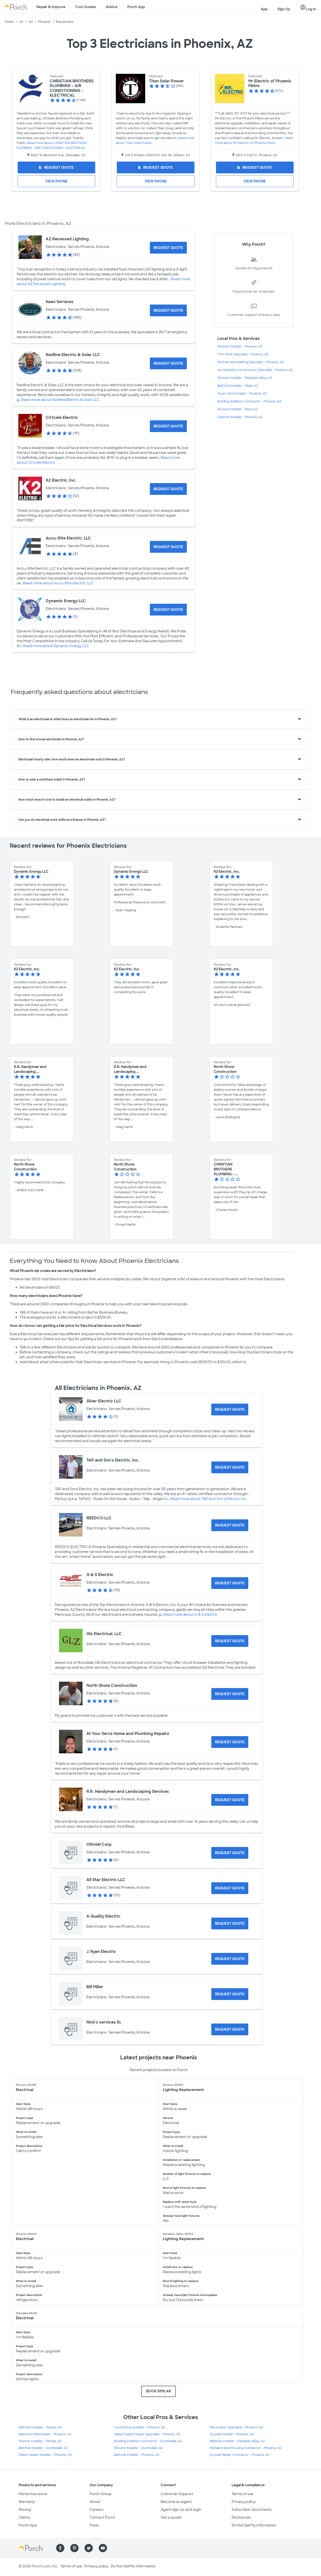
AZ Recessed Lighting (67, 239)
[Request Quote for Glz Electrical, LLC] (229, 1641)
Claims (24, 2517)
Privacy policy (244, 2501)
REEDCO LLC (99, 1518)
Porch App (136, 7)
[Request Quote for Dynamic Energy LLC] (168, 609)
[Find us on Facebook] (60, 2548)
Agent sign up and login (181, 2509)
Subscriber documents (252, 2509)
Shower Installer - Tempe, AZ (40, 2441)
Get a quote (171, 2517)
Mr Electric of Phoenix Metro (269, 83)
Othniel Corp (99, 1844)
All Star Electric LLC (105, 1879)
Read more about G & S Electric (190, 1614)
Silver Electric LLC (103, 1401)
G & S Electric (99, 1574)
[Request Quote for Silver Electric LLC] (229, 1409)
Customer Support (177, 2494)
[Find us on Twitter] (88, 2548)
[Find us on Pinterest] (74, 2548)
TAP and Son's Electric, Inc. (112, 1460)
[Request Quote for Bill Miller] (229, 1994)
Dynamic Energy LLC (66, 600)
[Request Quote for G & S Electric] (229, 1583)
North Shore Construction (111, 1685)
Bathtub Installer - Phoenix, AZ (136, 2455)
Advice (112, 7)
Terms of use (242, 2494)
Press (94, 2525)
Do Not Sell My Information (254, 2525)
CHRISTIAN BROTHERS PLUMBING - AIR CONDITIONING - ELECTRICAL (72, 88)
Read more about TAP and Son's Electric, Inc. (208, 1499)
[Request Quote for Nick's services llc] (229, 2029)
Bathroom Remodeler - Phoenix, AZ (45, 2434)
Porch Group (101, 2494)
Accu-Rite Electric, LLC (68, 538)
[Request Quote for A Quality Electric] (229, 1923)
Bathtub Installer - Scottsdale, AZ (43, 2448)
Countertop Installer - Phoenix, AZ (139, 2427)
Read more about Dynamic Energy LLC (56, 646)
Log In (308, 7)
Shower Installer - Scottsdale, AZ (138, 2448)
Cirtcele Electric (62, 417)
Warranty (27, 2501)
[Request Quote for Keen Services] (168, 310)
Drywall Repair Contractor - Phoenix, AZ (240, 2455)
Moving (25, 2509)
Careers (96, 2509)
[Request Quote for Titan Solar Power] (155, 167)
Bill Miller (94, 1986)
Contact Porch (102, 2517)
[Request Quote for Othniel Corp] (229, 1853)
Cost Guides (85, 7)
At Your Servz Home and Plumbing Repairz (127, 1733)
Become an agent (176, 2501)
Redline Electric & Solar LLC (73, 354)
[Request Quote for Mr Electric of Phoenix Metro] (255, 167)
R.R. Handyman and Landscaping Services (127, 1791)
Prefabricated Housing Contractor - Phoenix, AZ (246, 2448)
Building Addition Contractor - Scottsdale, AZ (148, 2441)
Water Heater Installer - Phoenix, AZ (45, 2455)
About (95, 2501)
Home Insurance (33, 2494)
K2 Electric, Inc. (61, 480)
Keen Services (59, 301)
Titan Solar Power (166, 81)
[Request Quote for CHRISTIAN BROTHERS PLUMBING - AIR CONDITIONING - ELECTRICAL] (56, 167)
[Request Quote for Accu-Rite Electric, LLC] (168, 547)
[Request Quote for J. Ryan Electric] (229, 1959)
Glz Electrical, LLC (104, 1633)
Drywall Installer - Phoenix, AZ (232, 2434)
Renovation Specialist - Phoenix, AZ (236, 2427)
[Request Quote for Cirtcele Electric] (168, 426)
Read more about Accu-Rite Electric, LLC (58, 583)
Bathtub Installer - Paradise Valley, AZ (237, 2441)
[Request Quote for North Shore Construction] (229, 1694)
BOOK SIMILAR (158, 2391)
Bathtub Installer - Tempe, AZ (40, 2427)
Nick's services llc (103, 2022)
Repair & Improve (50, 7)
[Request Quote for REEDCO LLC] (229, 1525)
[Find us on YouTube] (103, 2548)
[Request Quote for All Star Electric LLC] (229, 1888)
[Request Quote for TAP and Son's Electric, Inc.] (229, 1467)
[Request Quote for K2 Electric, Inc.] (168, 489)
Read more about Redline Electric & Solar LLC (60, 399)
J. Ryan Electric (101, 1951)
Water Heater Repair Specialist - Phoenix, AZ (147, 2434)
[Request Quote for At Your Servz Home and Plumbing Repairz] (229, 1742)
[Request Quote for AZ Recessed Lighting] (168, 248)
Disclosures (241, 2517)
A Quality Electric (103, 1916)
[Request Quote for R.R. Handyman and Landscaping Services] (229, 1800)
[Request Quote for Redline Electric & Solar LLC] (168, 363)
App (264, 9)
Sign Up (283, 9)
